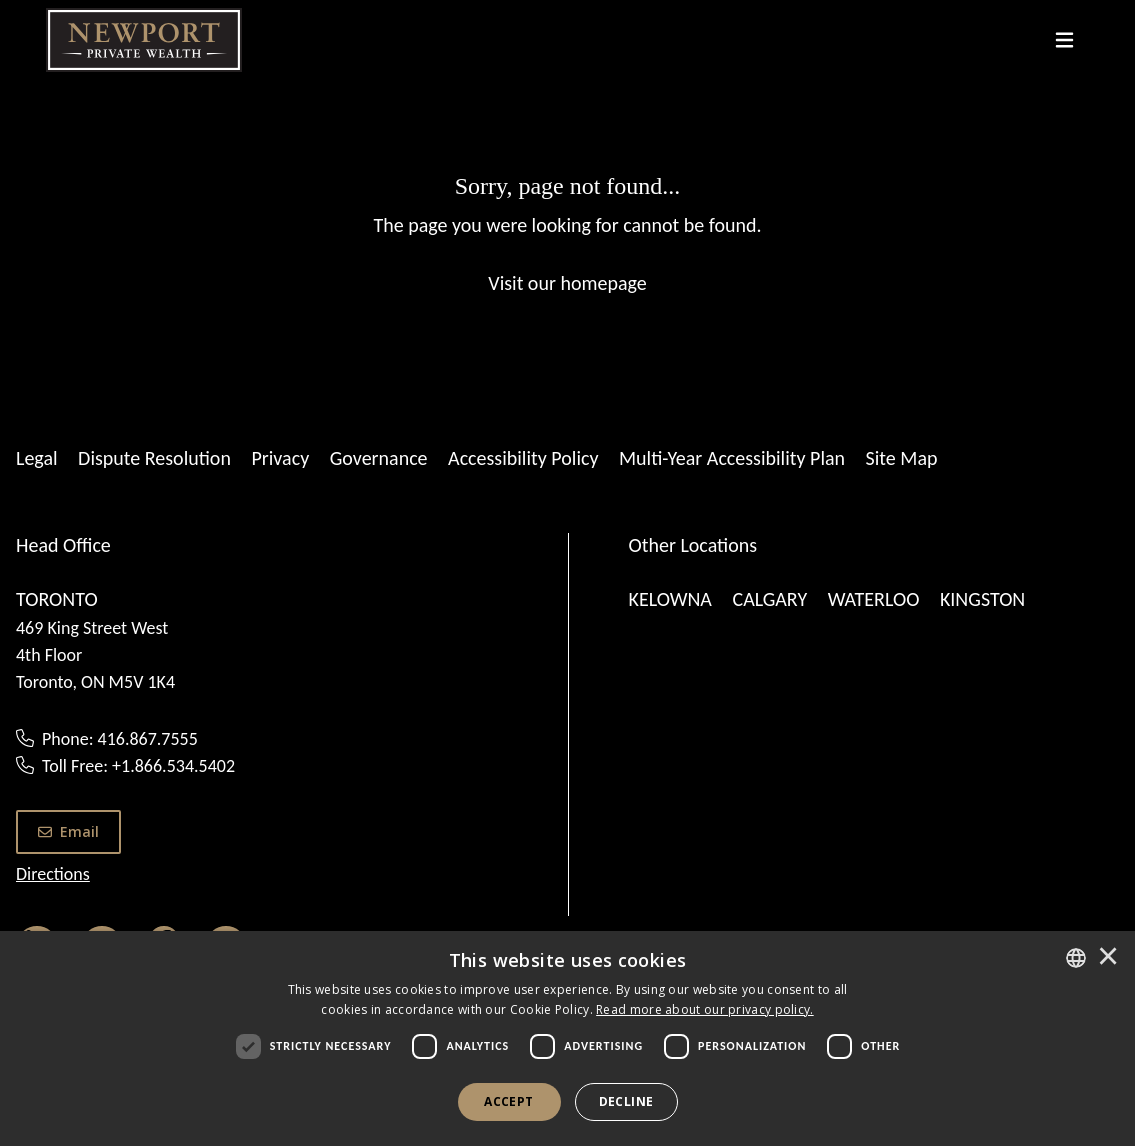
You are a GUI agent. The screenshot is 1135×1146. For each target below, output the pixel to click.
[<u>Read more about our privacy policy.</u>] (705, 1009)
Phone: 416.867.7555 (120, 739)
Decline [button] (626, 1101)
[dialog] (567, 1038)
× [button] (1108, 958)
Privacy (280, 458)
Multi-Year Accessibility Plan (732, 458)
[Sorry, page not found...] (567, 233)
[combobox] (1076, 958)
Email (68, 831)
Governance (379, 458)
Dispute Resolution (154, 458)
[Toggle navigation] (1064, 40)
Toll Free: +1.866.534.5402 (138, 766)
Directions (53, 874)
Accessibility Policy (523, 458)
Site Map (902, 458)
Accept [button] (508, 1101)
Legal (37, 458)
